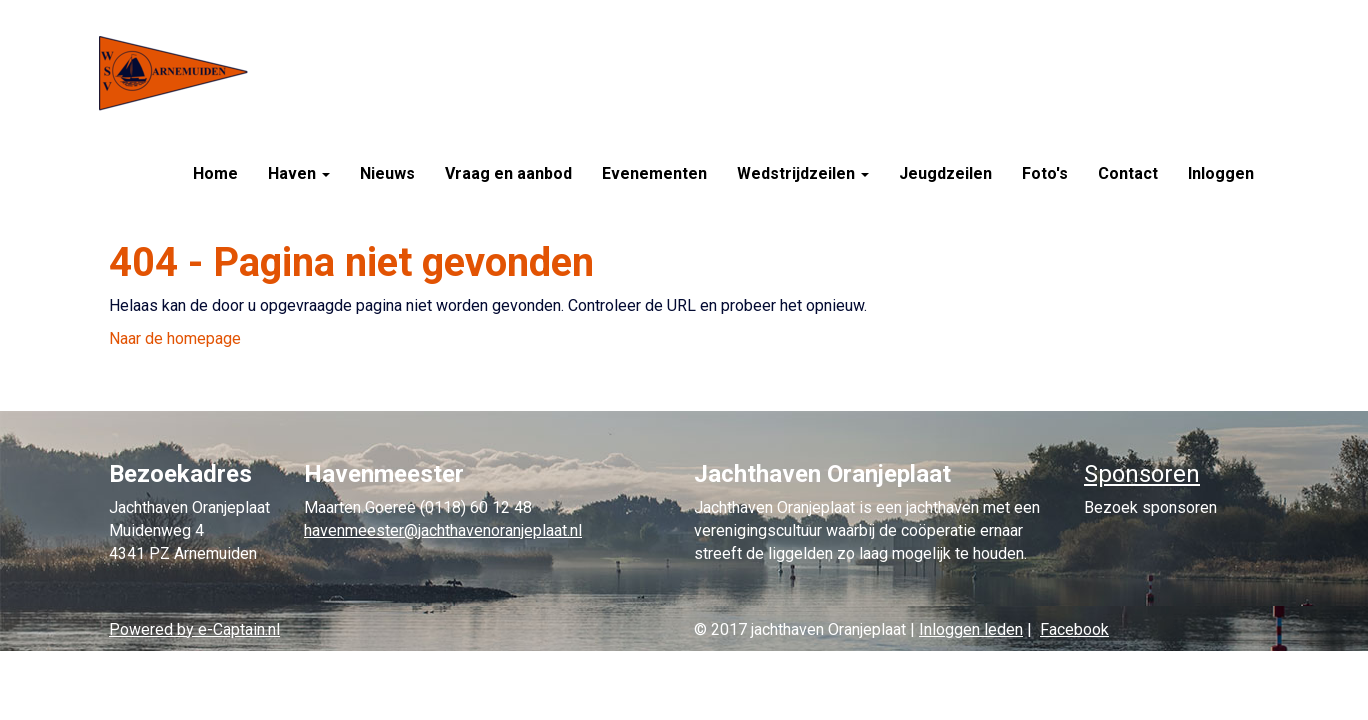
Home (215, 173)
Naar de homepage (175, 338)
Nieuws (387, 173)
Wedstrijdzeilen (803, 173)
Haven (299, 173)
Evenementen (654, 173)
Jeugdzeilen (945, 173)
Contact (1128, 173)
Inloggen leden (971, 629)
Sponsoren (1142, 474)
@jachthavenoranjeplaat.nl (443, 530)
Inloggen (1221, 173)
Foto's (1045, 173)
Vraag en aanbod (508, 173)
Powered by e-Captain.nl (194, 629)
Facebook (1074, 629)
